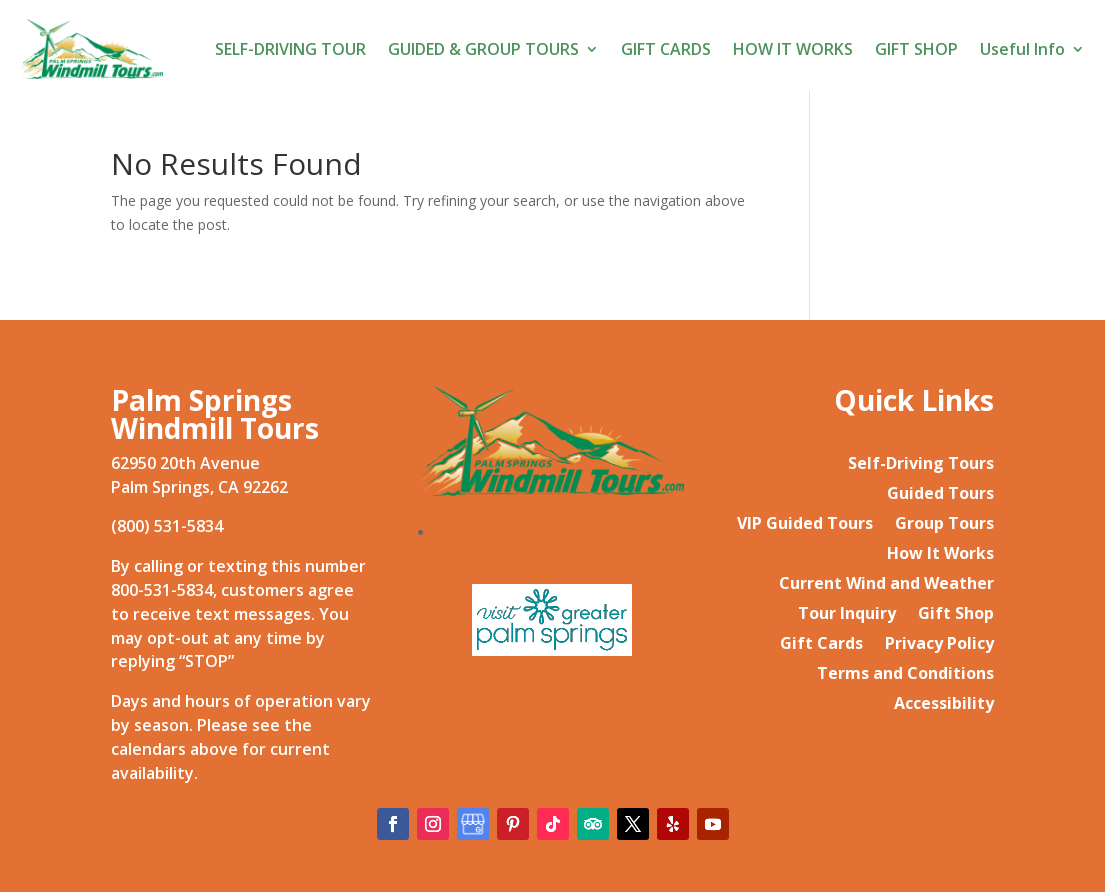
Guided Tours (940, 495)
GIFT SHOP (916, 49)
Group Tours (944, 525)
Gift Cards (821, 645)
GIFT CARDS (666, 49)
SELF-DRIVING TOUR (290, 49)
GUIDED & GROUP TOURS (483, 49)
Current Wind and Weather (886, 585)
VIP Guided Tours (805, 525)
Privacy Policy (939, 645)
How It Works (940, 555)
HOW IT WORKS (793, 49)
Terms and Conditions (905, 675)
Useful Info (1022, 49)
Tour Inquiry (847, 615)
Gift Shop (956, 615)
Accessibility (944, 705)
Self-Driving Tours (921, 465)
